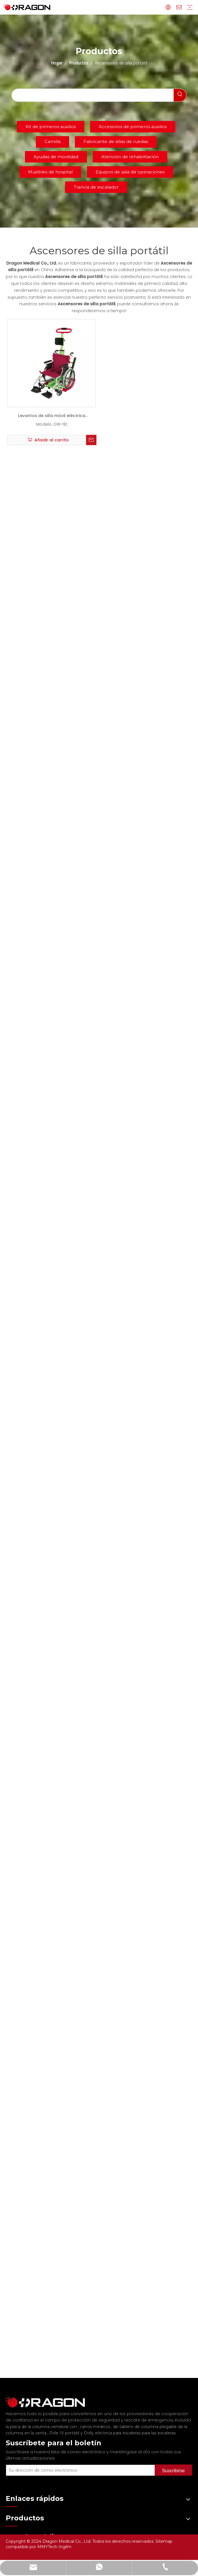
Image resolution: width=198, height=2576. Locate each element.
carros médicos (95, 2421)
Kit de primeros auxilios (51, 126)
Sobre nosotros (22, 2512)
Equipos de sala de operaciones (130, 172)
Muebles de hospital (50, 172)
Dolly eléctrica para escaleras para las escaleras (130, 2427)
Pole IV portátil (64, 2427)
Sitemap (164, 2541)
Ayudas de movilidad (56, 156)
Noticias (14, 2522)
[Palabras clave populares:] (180, 95)
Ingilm (65, 2546)
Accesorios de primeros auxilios (133, 126)
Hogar (12, 2502)
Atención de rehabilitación (130, 156)
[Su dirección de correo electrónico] (88, 2462)
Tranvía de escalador (96, 187)
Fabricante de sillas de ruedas (116, 141)
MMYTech (48, 2546)
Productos (16, 2531)
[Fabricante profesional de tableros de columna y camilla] (10, 2399)
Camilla (52, 141)
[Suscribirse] (182, 2462)
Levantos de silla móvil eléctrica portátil (51, 417)
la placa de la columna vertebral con (42, 2421)
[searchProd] (93, 95)
